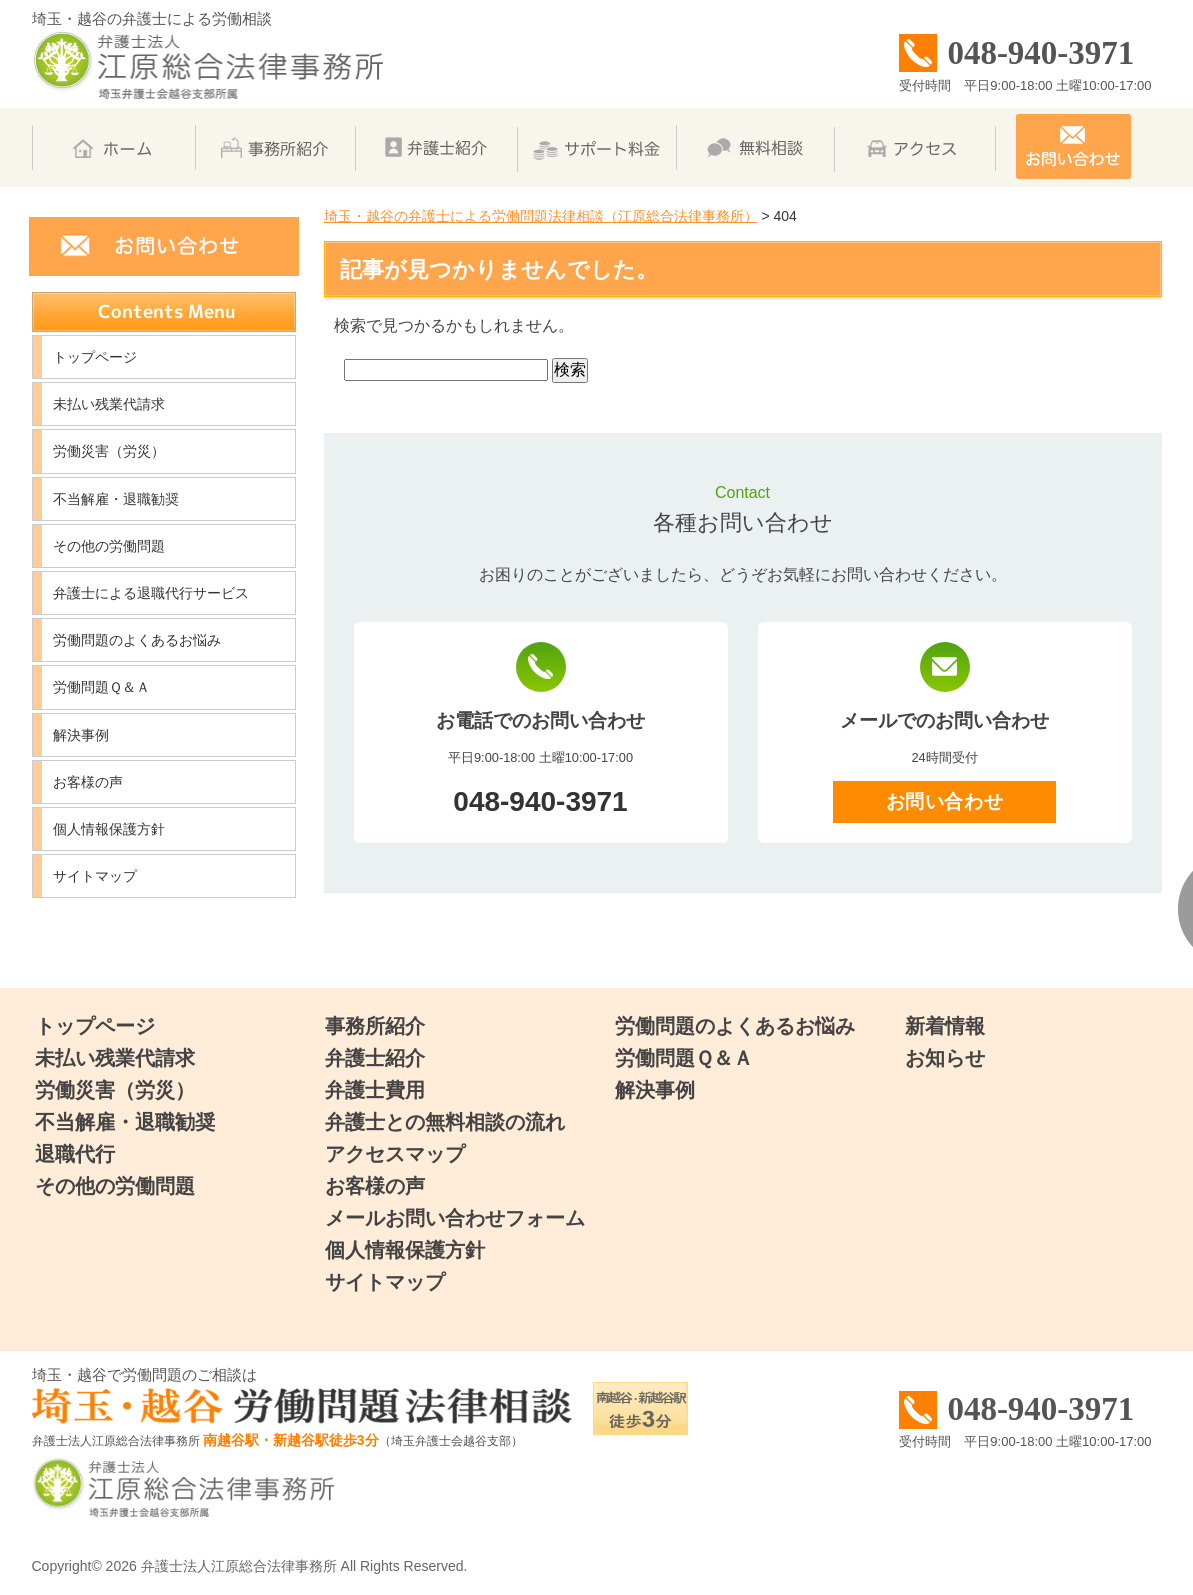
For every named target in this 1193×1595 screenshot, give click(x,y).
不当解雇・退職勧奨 (116, 499)
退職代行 (75, 1154)
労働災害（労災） (109, 451)
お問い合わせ (944, 801)
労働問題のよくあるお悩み (137, 640)
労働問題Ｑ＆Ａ (101, 687)
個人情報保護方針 (109, 829)
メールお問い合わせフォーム (455, 1218)
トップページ (95, 357)
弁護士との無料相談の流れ (445, 1122)
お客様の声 (88, 782)
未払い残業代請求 (109, 404)
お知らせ (945, 1058)
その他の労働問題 (109, 546)
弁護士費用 (375, 1090)
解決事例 (81, 735)
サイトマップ (95, 876)
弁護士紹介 (375, 1058)
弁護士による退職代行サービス (151, 593)
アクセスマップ (395, 1154)
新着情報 (945, 1026)
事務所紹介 (375, 1026)
